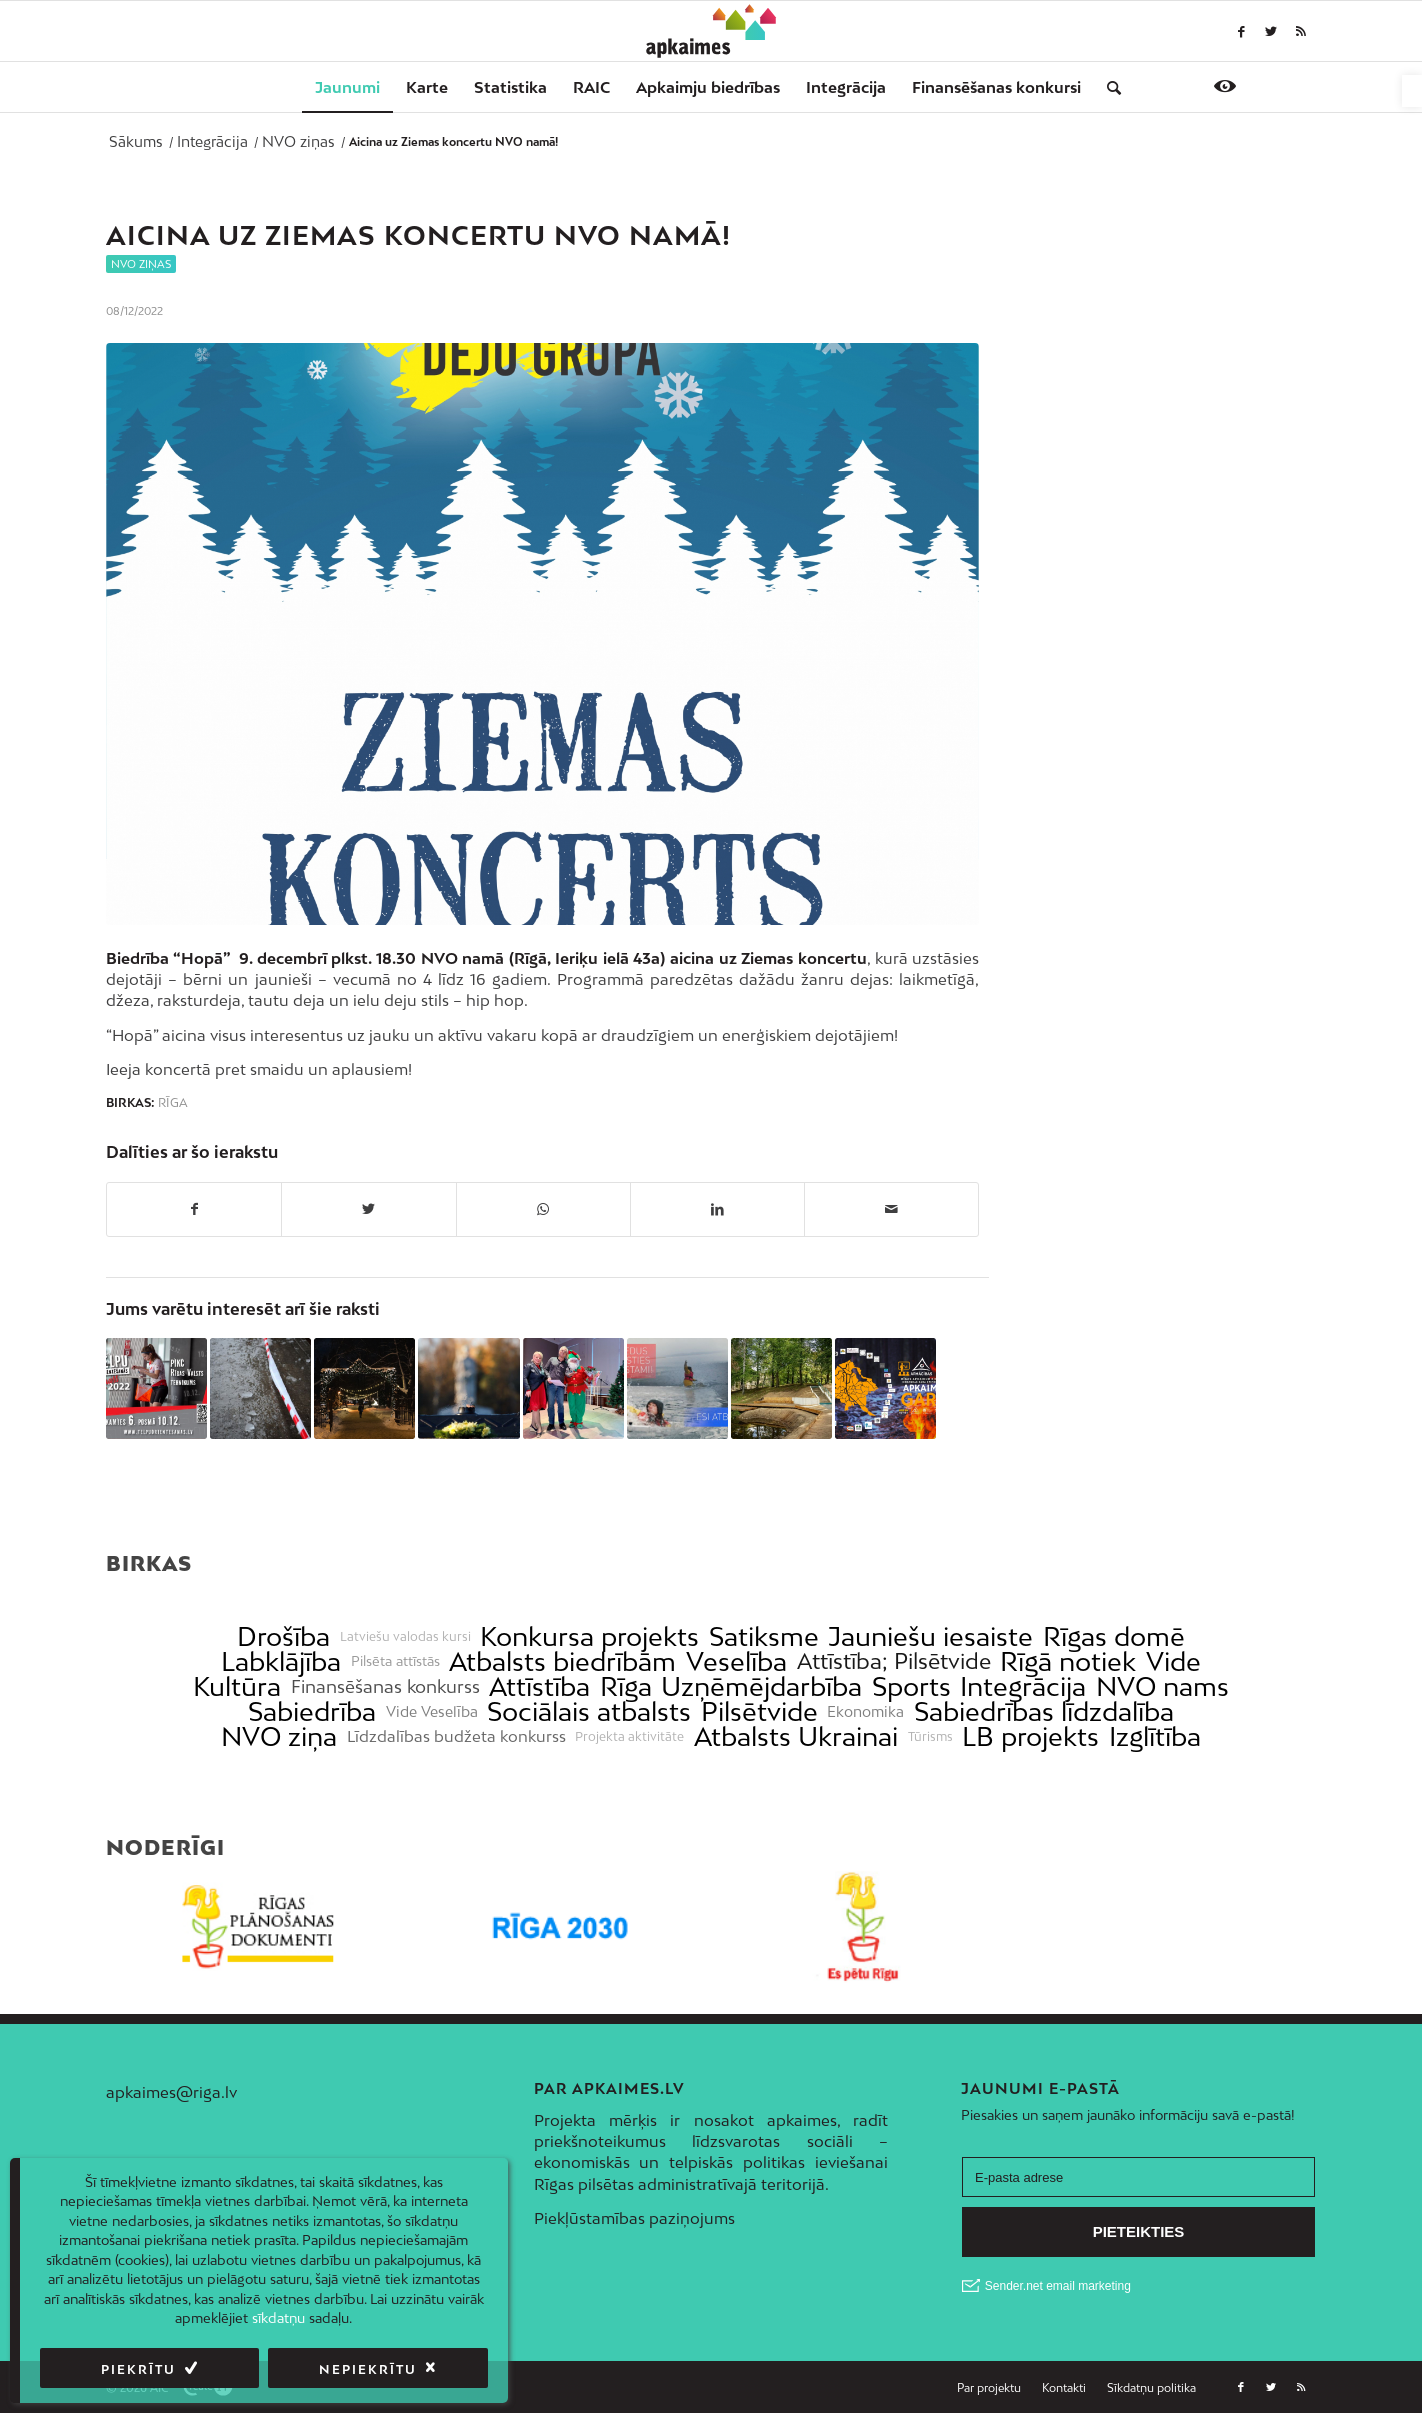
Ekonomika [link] (865, 1712)
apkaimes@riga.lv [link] (171, 2092)
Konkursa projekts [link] (589, 1636)
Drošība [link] (283, 1636)
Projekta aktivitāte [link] (629, 1737)
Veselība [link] (736, 1661)
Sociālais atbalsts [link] (589, 1711)
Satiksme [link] (764, 1636)
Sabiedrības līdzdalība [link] (1044, 1711)
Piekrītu (138, 2369)
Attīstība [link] (539, 1686)
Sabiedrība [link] (312, 1711)
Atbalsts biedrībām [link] (562, 1661)
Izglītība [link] (1155, 1736)
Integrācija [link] (1023, 1686)
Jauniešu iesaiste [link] (930, 1636)
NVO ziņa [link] (279, 1736)
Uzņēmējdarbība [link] (761, 1686)
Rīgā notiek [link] (1068, 1661)
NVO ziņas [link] (141, 264)
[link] (1412, 91)
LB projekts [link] (1030, 1736)
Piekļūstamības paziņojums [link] (634, 2218)
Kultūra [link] (237, 1686)
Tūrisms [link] (930, 1737)
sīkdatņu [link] (278, 2318)
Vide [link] (1173, 1661)
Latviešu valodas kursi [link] (405, 1637)
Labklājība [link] (281, 1661)
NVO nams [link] (1162, 1686)
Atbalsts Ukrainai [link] (796, 1736)
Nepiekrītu (368, 2369)
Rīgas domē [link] (1114, 1636)
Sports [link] (911, 1686)
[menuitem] (347, 87)
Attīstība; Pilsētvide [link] (894, 1661)
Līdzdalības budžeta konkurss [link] (456, 1736)
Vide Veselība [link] (432, 1712)
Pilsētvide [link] (759, 1711)
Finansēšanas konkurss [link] (385, 1686)
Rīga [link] (173, 1103)
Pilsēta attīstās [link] (395, 1661)
